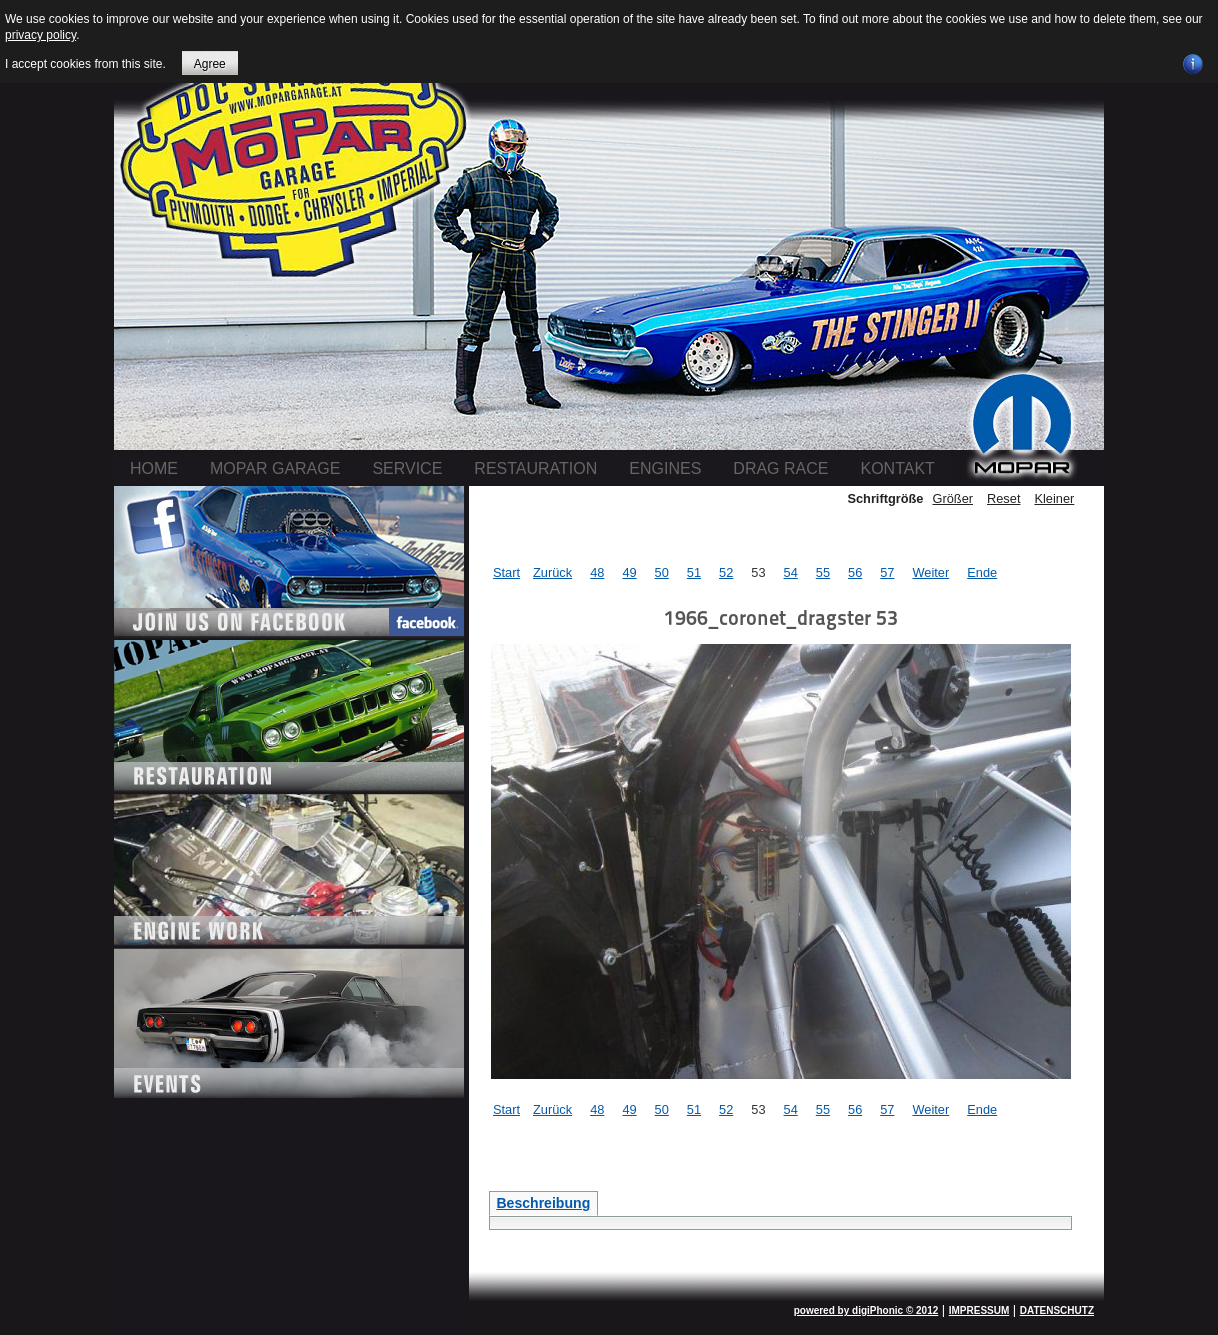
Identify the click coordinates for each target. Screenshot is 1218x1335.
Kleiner (1054, 498)
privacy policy (40, 35)
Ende (982, 572)
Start (506, 572)
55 (823, 572)
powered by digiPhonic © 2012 (866, 1310)
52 (726, 572)
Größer (952, 498)
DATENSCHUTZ (1057, 1310)
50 (662, 572)
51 (694, 572)
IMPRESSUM (979, 1310)
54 (791, 572)
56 (855, 572)
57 (887, 572)
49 (629, 572)
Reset (1003, 498)
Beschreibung (543, 1203)
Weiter (930, 572)
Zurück (552, 572)
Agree (210, 64)
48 (597, 572)
